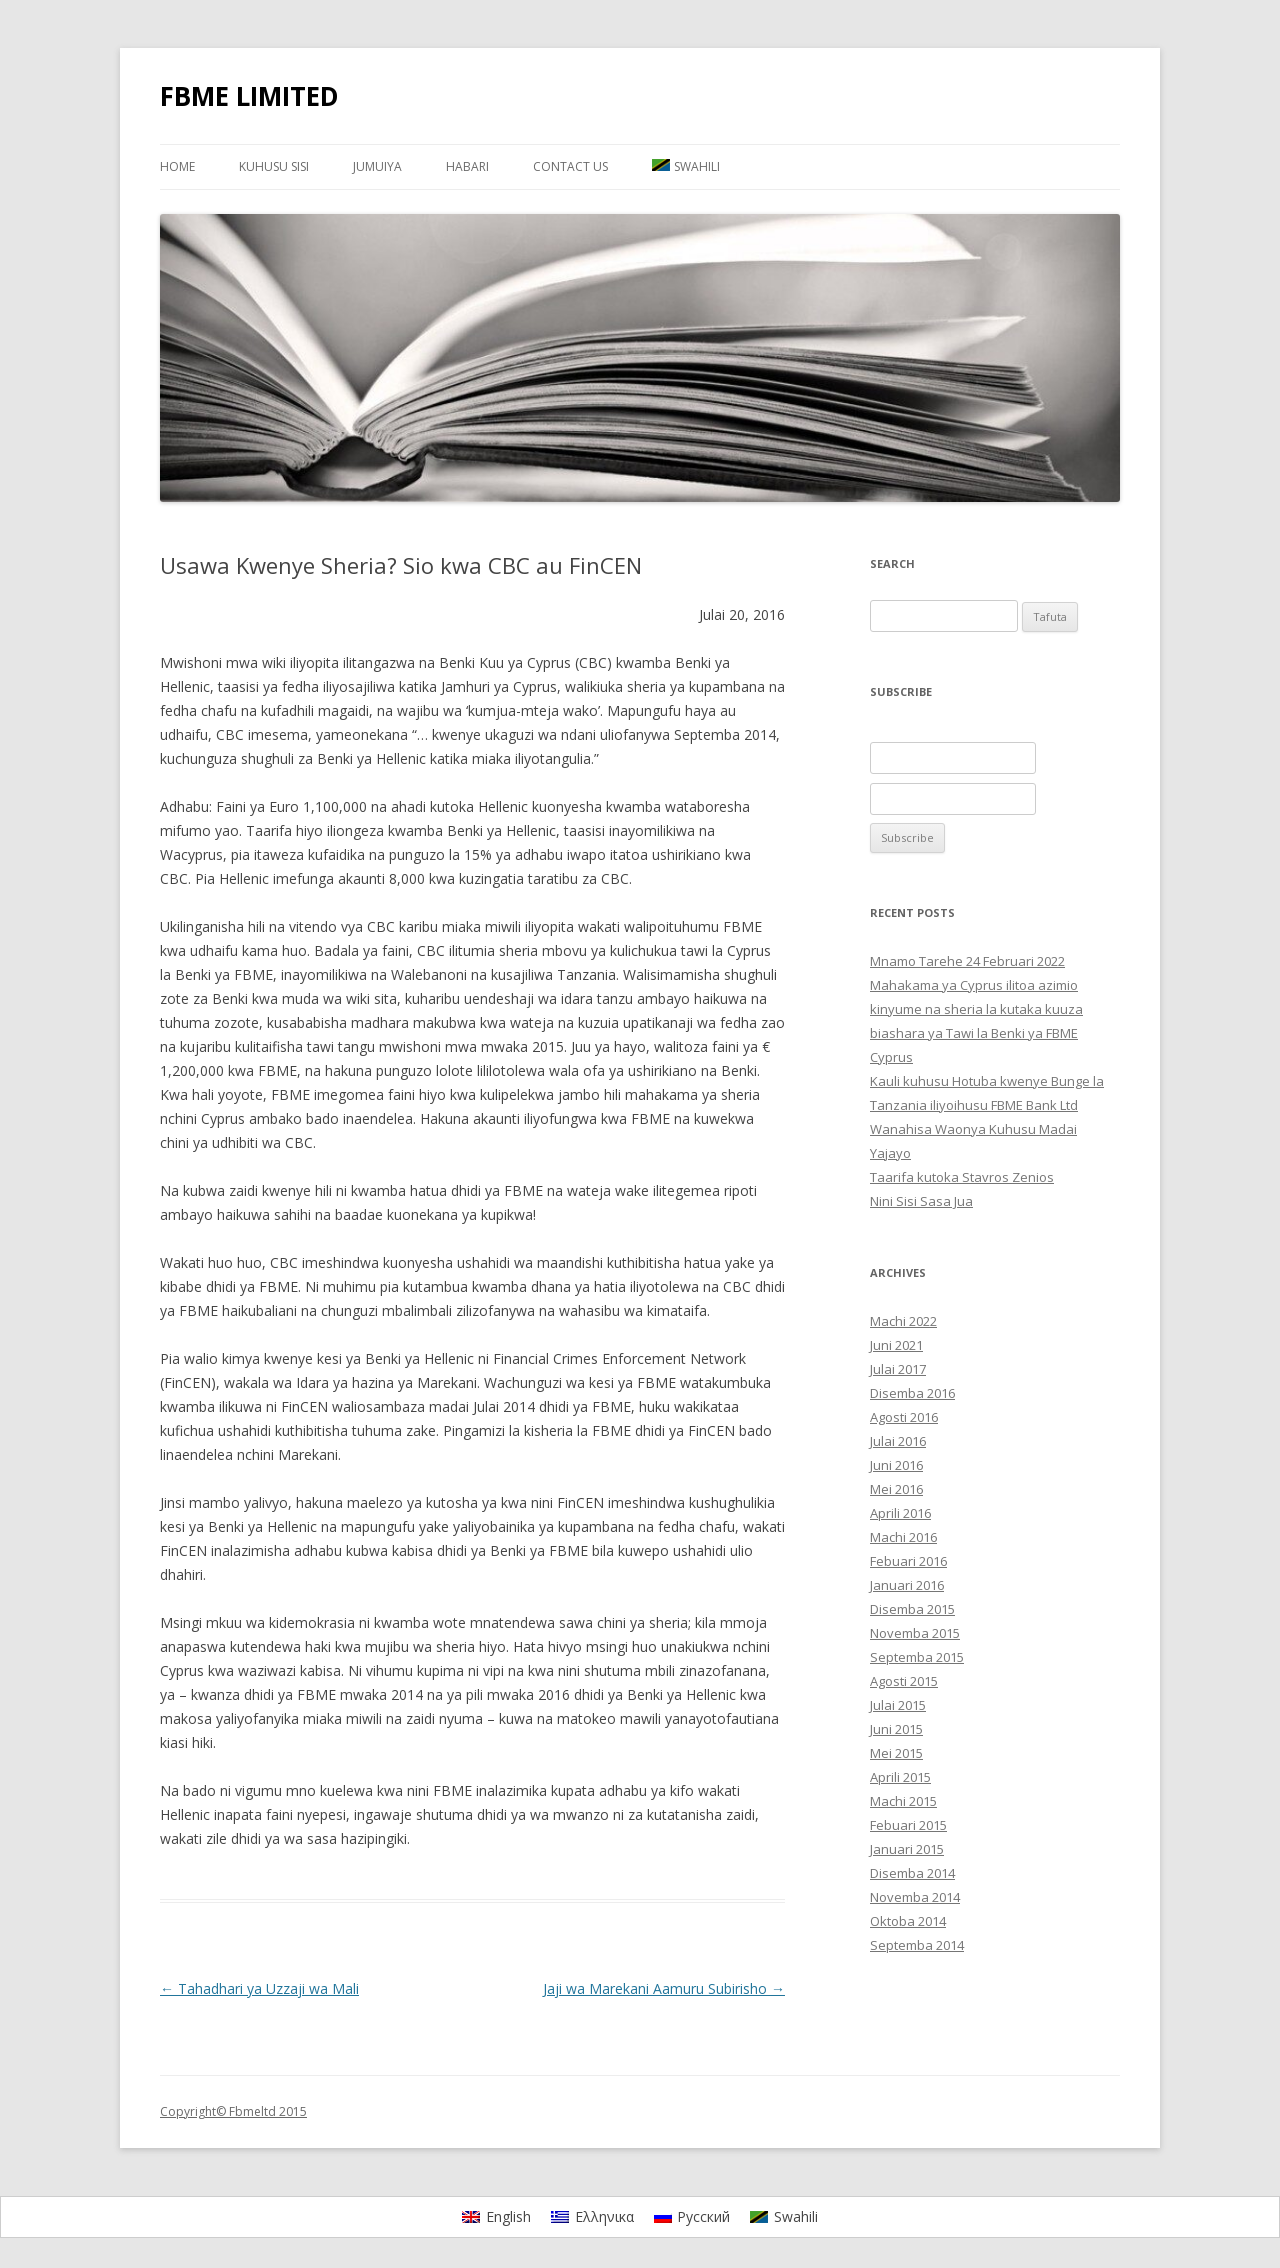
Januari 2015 (907, 1849)
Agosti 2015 (904, 1681)
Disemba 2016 (912, 1393)
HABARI (467, 166)
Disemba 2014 (912, 1873)
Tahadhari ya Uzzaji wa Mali (259, 1988)
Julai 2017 (898, 1369)
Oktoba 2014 (908, 1921)
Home (177, 166)
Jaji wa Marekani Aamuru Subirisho (664, 1988)
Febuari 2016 (908, 1561)
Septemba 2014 (917, 1945)
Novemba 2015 (915, 1633)
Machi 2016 (903, 1537)
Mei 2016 (896, 1489)
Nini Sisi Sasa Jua (921, 1201)
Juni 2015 (896, 1729)
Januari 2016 (907, 1585)
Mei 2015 (896, 1753)
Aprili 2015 (900, 1777)
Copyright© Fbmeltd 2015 (233, 2111)
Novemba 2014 (915, 1897)
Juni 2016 (896, 1465)
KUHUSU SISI (274, 166)
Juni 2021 (896, 1345)
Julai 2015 (898, 1705)
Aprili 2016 (900, 1513)
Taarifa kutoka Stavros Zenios (962, 1177)
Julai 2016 (898, 1441)
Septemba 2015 (917, 1657)
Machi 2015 (903, 1801)
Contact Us (570, 166)
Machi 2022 (903, 1321)
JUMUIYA (377, 166)
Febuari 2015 (908, 1825)
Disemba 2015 (912, 1609)
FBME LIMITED (249, 96)
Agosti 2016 (904, 1417)
